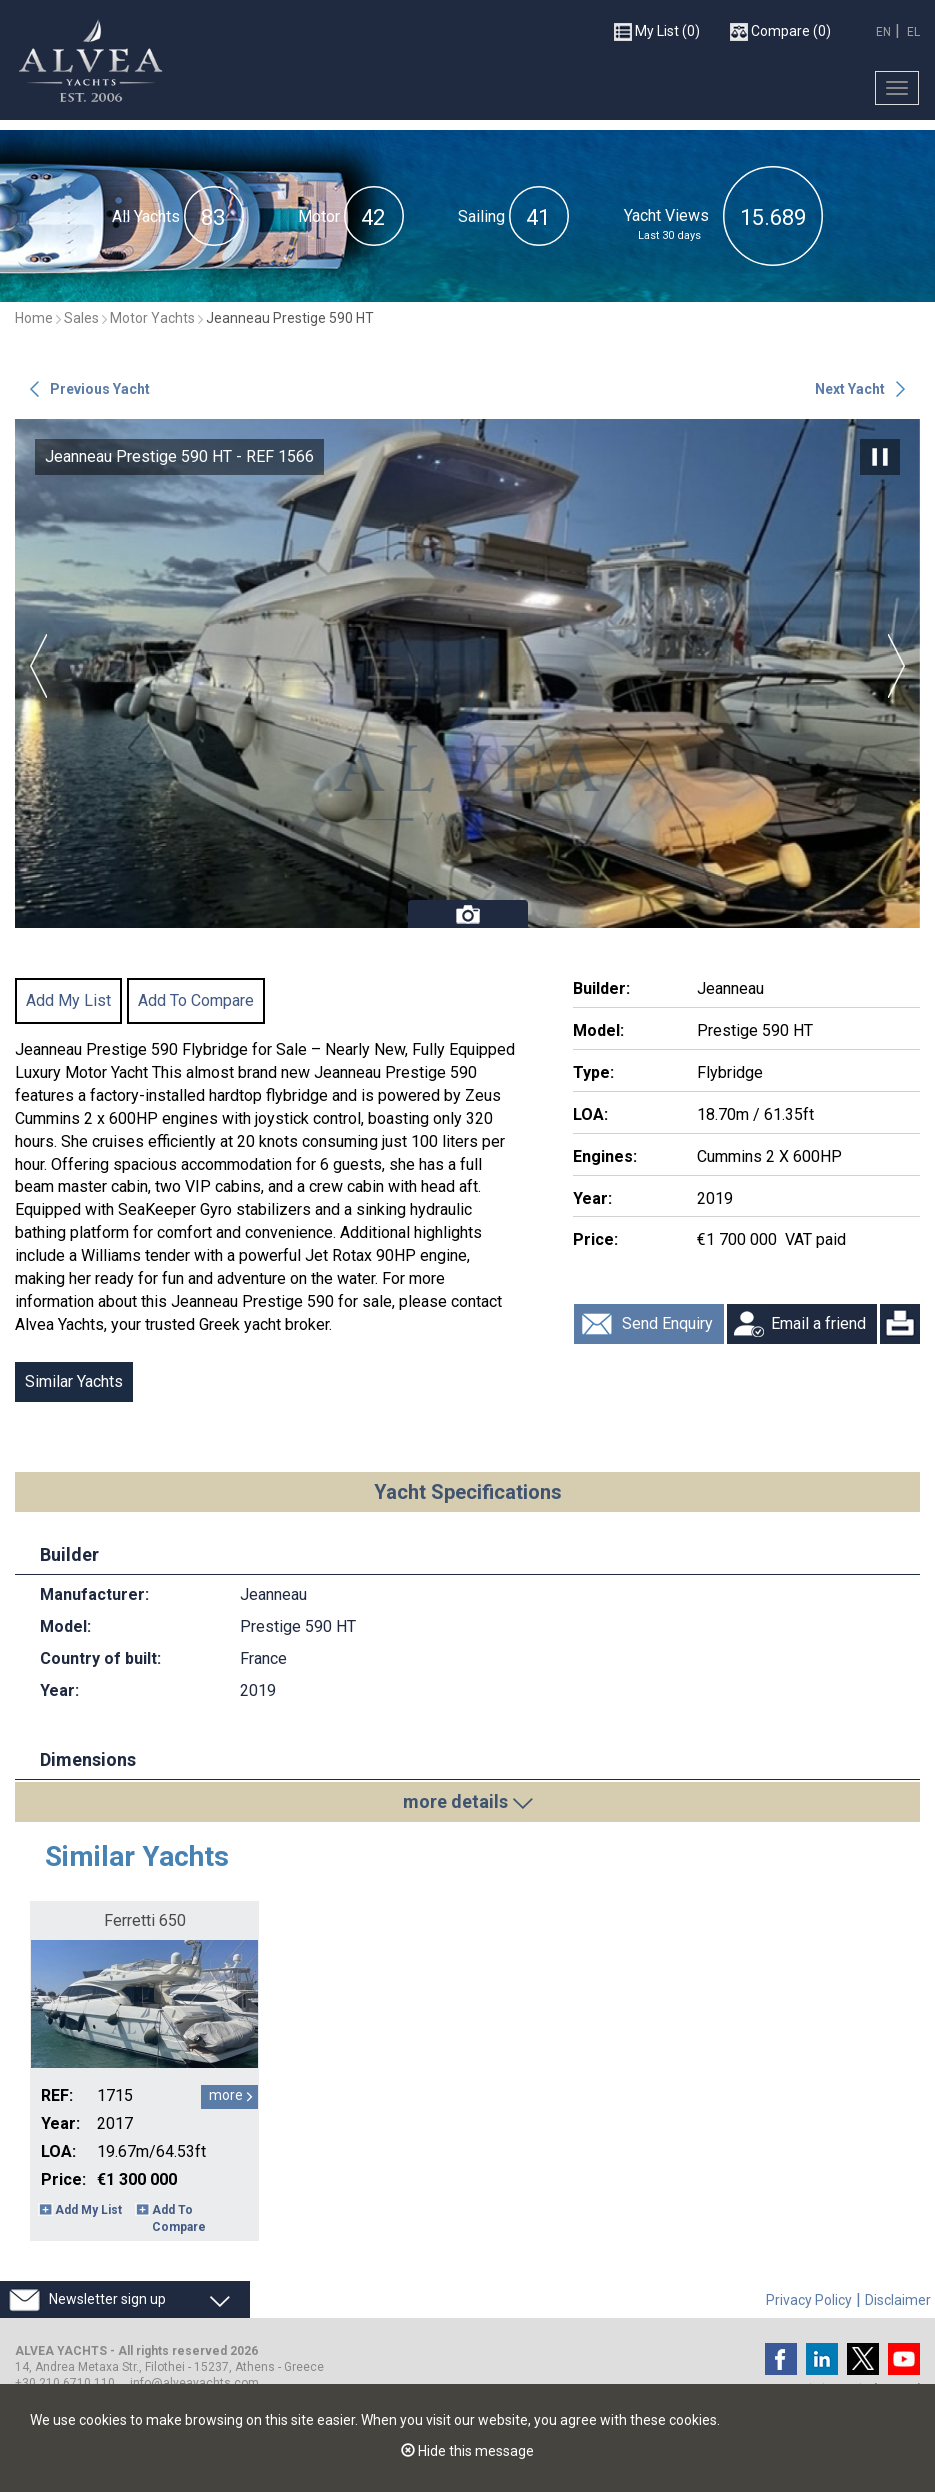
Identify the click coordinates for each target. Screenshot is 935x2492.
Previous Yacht (100, 389)
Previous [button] (38, 666)
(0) (657, 31)
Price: (595, 1239)
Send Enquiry (667, 1323)
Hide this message (467, 2451)
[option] (467, 673)
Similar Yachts (74, 1381)
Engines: (605, 1156)
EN (883, 31)
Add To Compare (196, 1000)
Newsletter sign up (107, 2299)
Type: (593, 1072)
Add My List (68, 1000)
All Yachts (146, 216)
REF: (57, 2095)
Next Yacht (850, 389)
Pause (880, 457)
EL (913, 31)
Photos (468, 914)
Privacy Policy (809, 2300)
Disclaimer (898, 2300)
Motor (319, 216)
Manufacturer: (94, 1594)
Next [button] (896, 666)
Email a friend (818, 1323)
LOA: (590, 1114)
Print (900, 1324)
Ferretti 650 (145, 1920)
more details (455, 1801)
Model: (598, 1030)
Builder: (601, 988)
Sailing (481, 216)
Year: (592, 1198)
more (226, 2095)
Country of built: (100, 1658)
